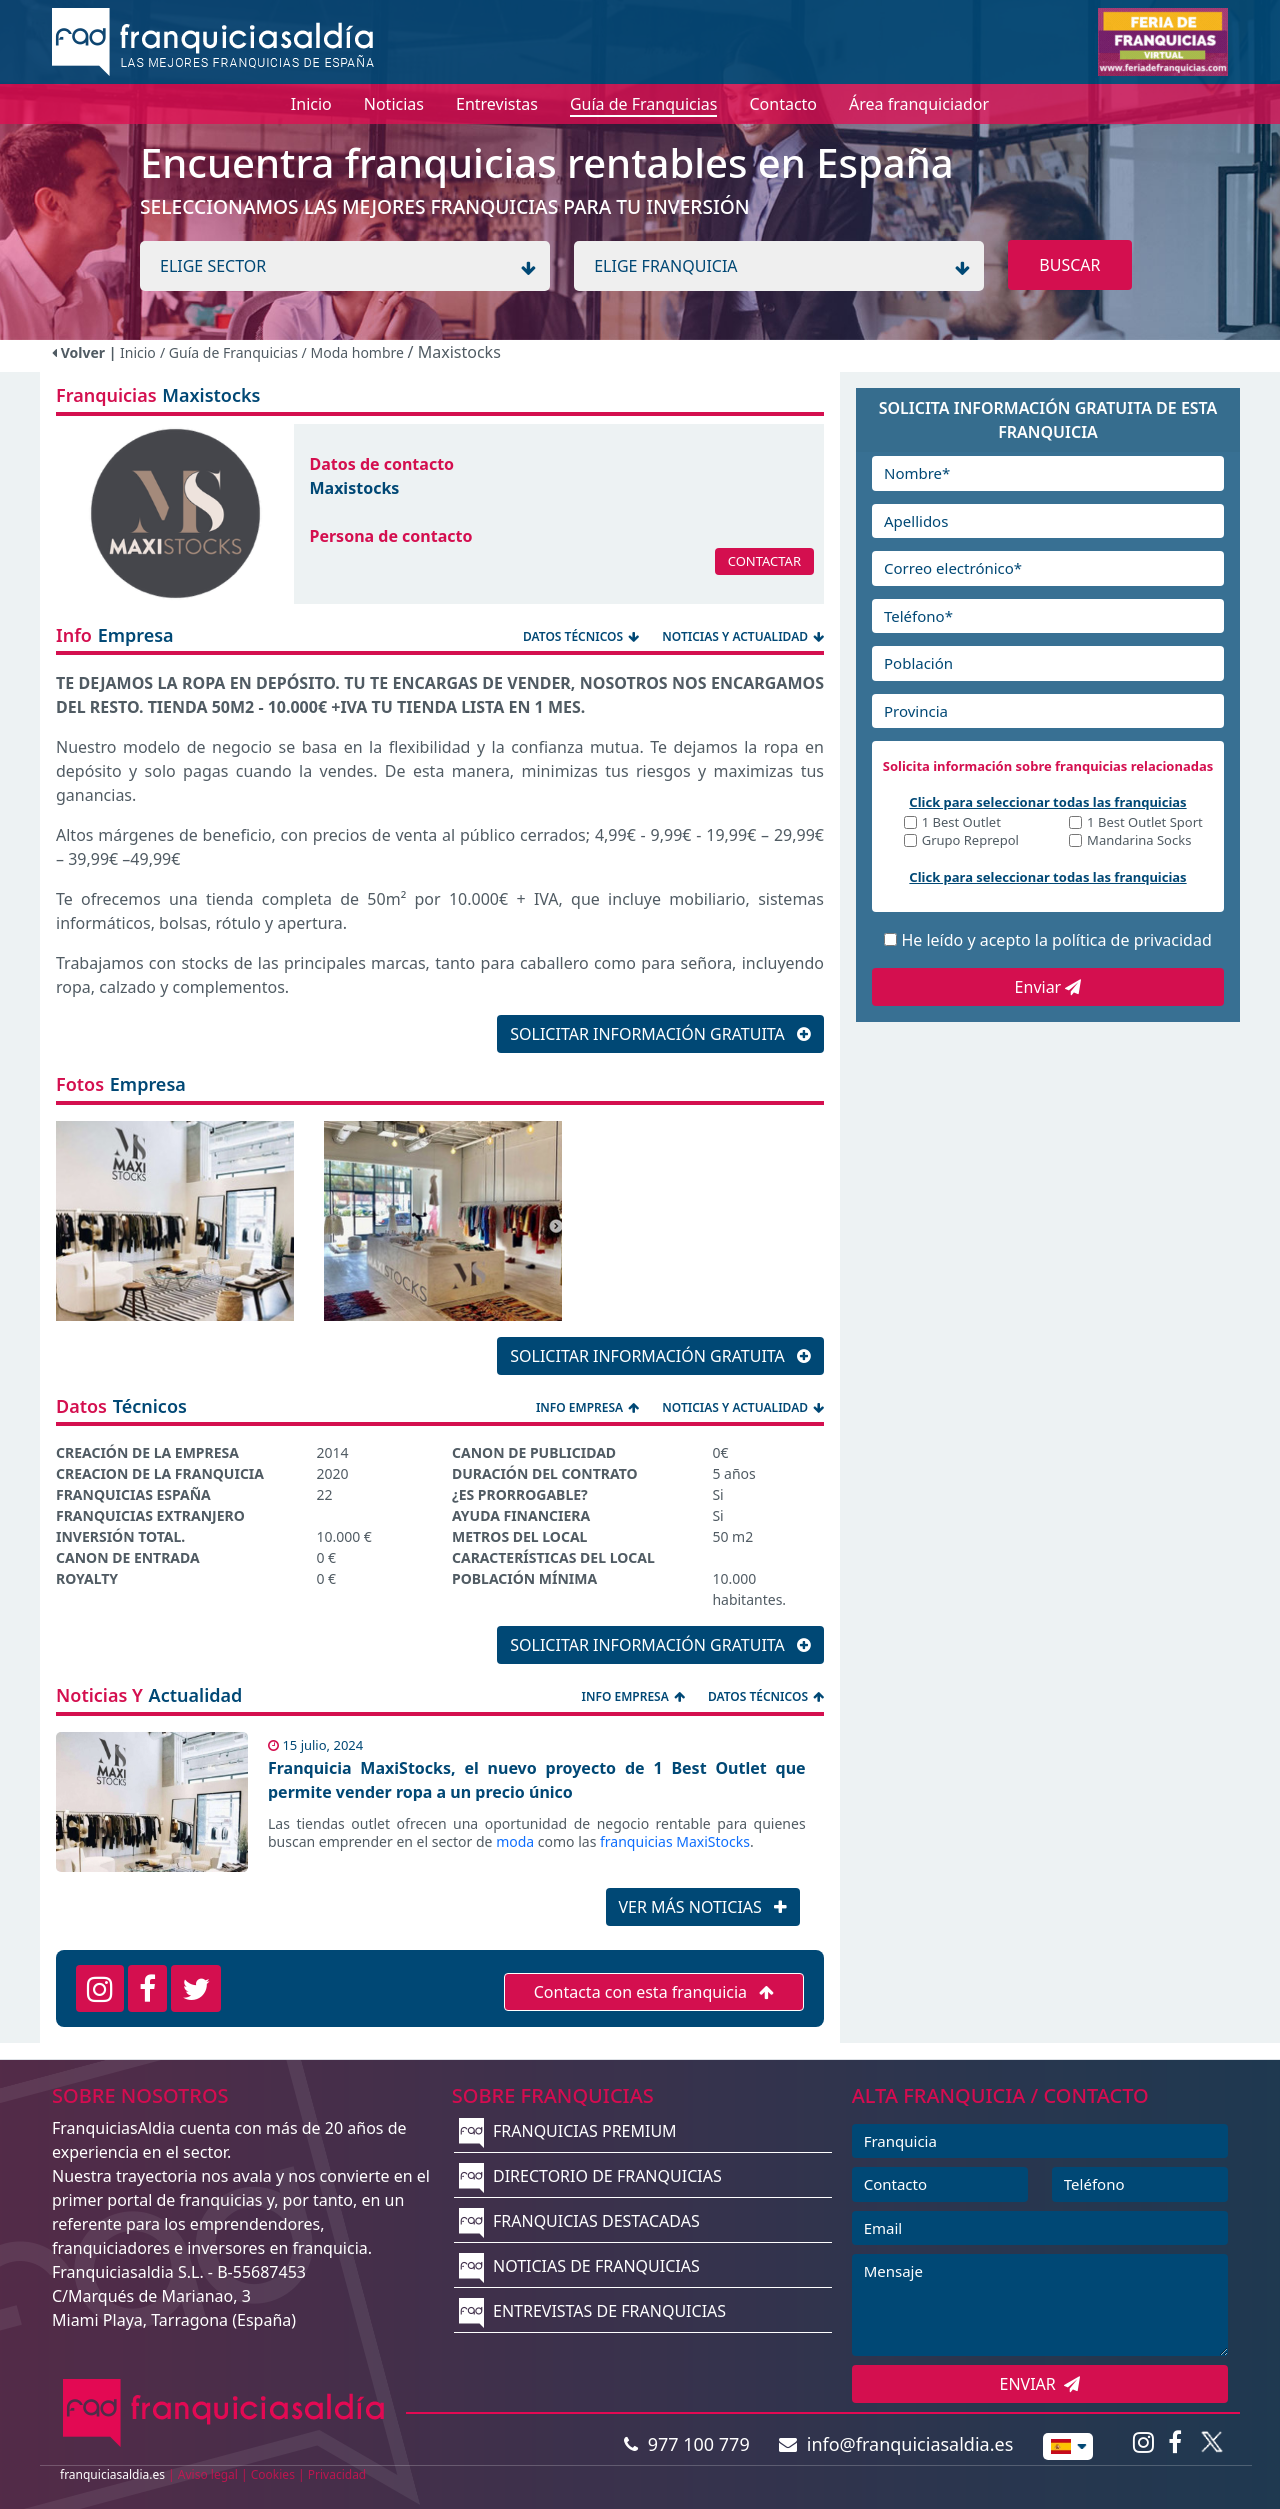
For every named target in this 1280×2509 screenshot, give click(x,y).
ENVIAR (1040, 2384)
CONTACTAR (764, 561)
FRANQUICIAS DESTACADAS (579, 2221)
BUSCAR (1069, 265)
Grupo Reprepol (970, 841)
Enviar (1048, 987)
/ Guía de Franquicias (231, 352)
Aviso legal (208, 2474)
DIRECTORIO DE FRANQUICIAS (590, 2176)
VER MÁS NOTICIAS (703, 1907)
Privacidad (337, 2474)
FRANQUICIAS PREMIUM (568, 2131)
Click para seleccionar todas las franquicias (1047, 802)
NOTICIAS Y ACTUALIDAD (743, 636)
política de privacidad (1132, 940)
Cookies (273, 2474)
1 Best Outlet (961, 823)
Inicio (138, 352)
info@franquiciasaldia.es (896, 2444)
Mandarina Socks (1139, 841)
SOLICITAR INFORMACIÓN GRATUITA (660, 1034)
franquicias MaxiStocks (675, 1841)
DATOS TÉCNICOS (582, 636)
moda (515, 1841)
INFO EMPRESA (589, 1407)
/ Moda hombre (355, 352)
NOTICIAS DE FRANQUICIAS (579, 2266)
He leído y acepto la (1056, 940)
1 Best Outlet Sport (1145, 823)
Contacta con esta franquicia (654, 1992)
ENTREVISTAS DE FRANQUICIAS (592, 2311)
